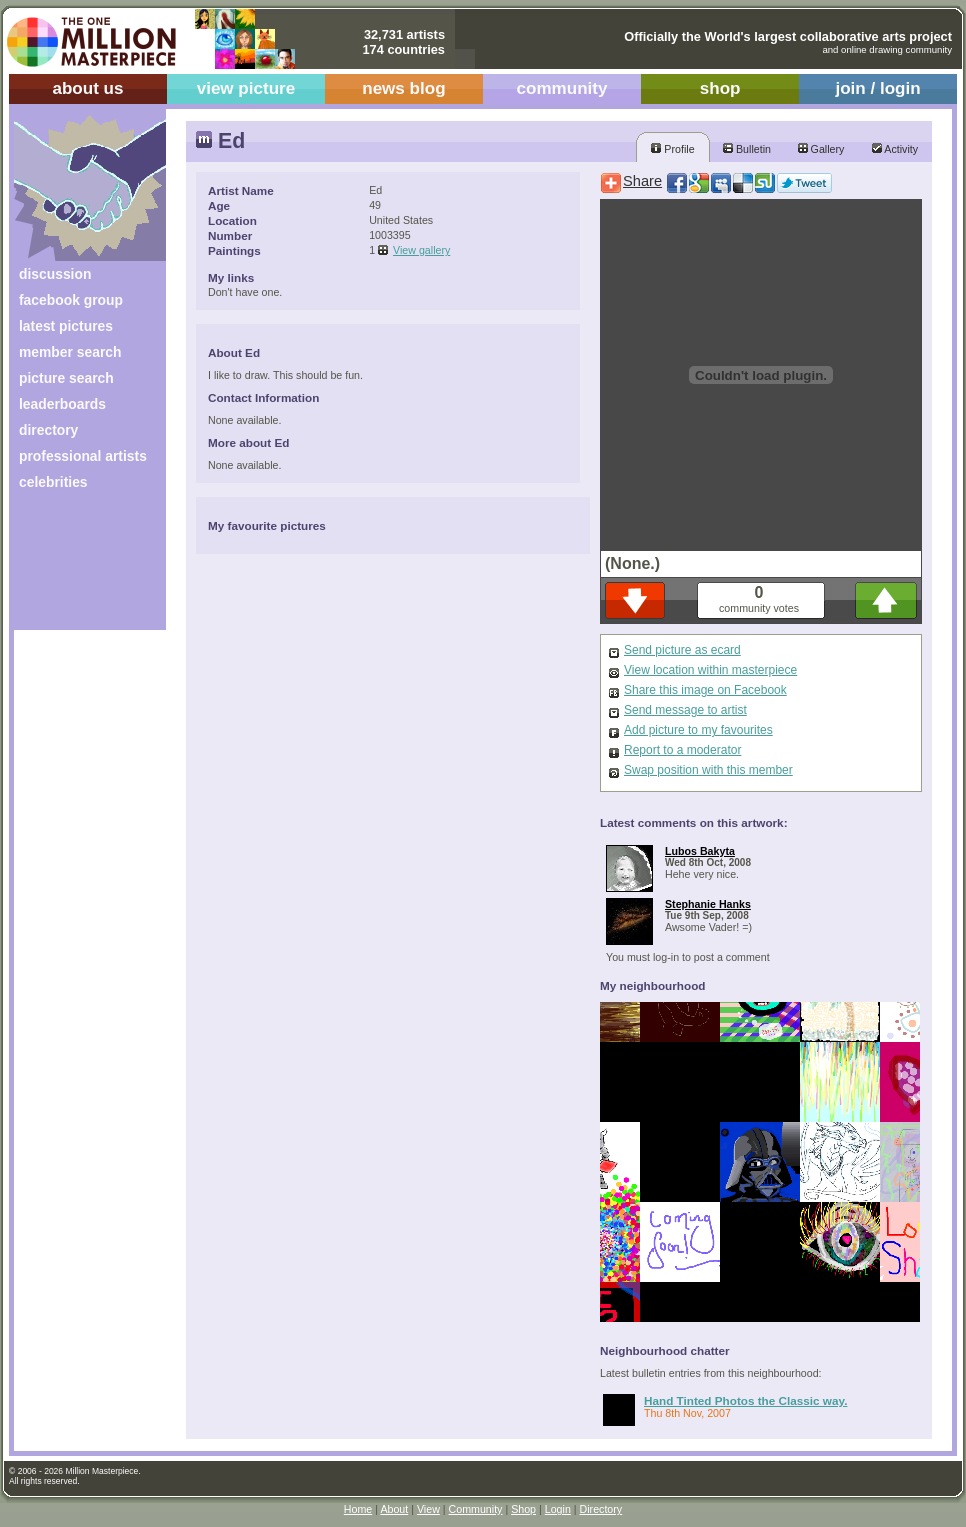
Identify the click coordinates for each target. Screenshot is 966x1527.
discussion (55, 274)
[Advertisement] (76, 567)
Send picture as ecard (682, 650)
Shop (523, 1509)
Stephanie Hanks (708, 904)
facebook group (71, 300)
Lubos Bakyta (700, 851)
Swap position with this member (708, 770)
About (394, 1509)
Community (476, 1509)
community (562, 88)
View (428, 1509)
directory (48, 430)
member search (70, 352)
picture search (66, 378)
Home (358, 1509)
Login (558, 1509)
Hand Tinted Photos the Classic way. (745, 1400)
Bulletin (747, 149)
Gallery (821, 149)
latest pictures (66, 326)
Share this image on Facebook (705, 690)
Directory (601, 1509)
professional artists (83, 456)
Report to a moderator (682, 750)
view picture (246, 88)
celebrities (53, 482)
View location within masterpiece (710, 670)
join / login (877, 88)
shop (720, 88)
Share (642, 181)
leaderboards (62, 404)
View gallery (421, 250)
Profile (672, 149)
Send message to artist (685, 710)
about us (87, 88)
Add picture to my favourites (698, 730)
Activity (895, 149)
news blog (403, 88)
